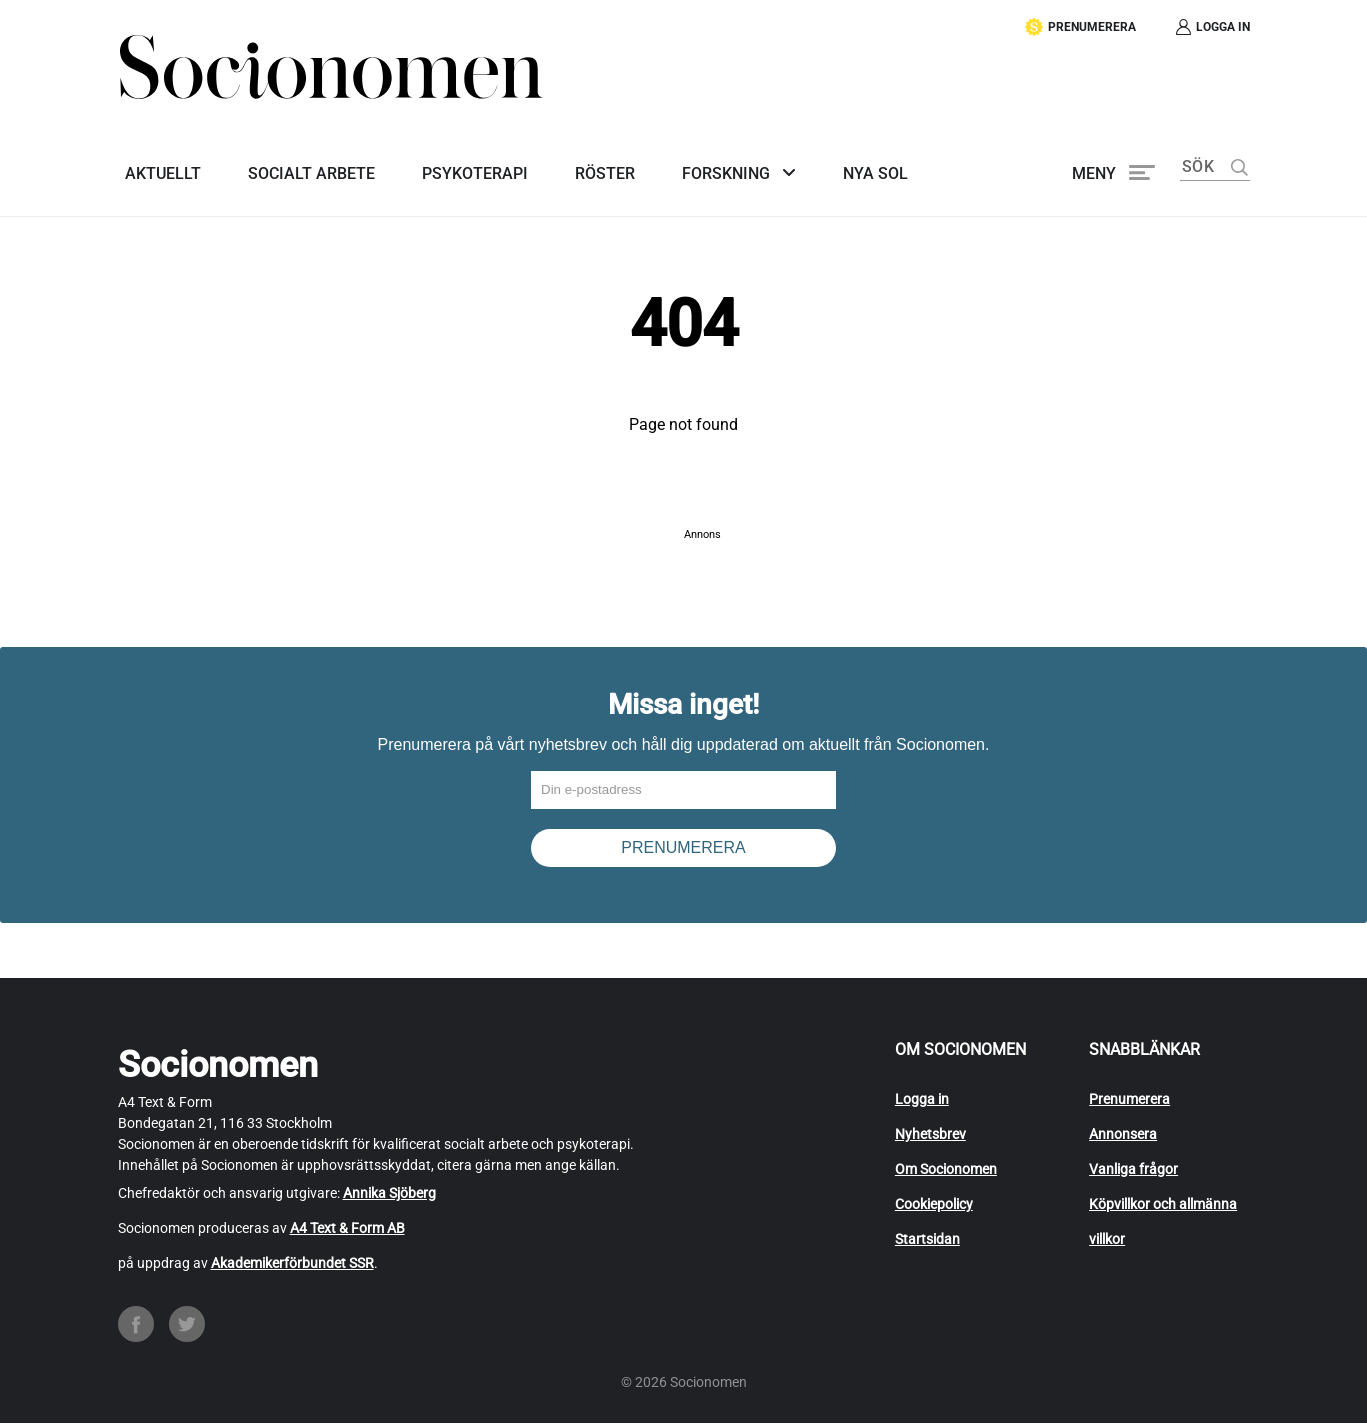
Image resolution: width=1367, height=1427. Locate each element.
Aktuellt (156, 166)
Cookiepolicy (934, 1207)
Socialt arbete (297, 166)
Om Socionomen (946, 1172)
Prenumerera (1129, 1102)
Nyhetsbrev (930, 1137)
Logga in (922, 1102)
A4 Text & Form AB (347, 1231)
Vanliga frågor (1133, 1172)
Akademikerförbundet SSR (292, 1266)
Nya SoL (832, 166)
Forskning (691, 166)
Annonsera (1123, 1137)
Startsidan (927, 1242)
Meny (1094, 166)
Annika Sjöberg (389, 1196)
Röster (577, 166)
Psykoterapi (454, 166)
